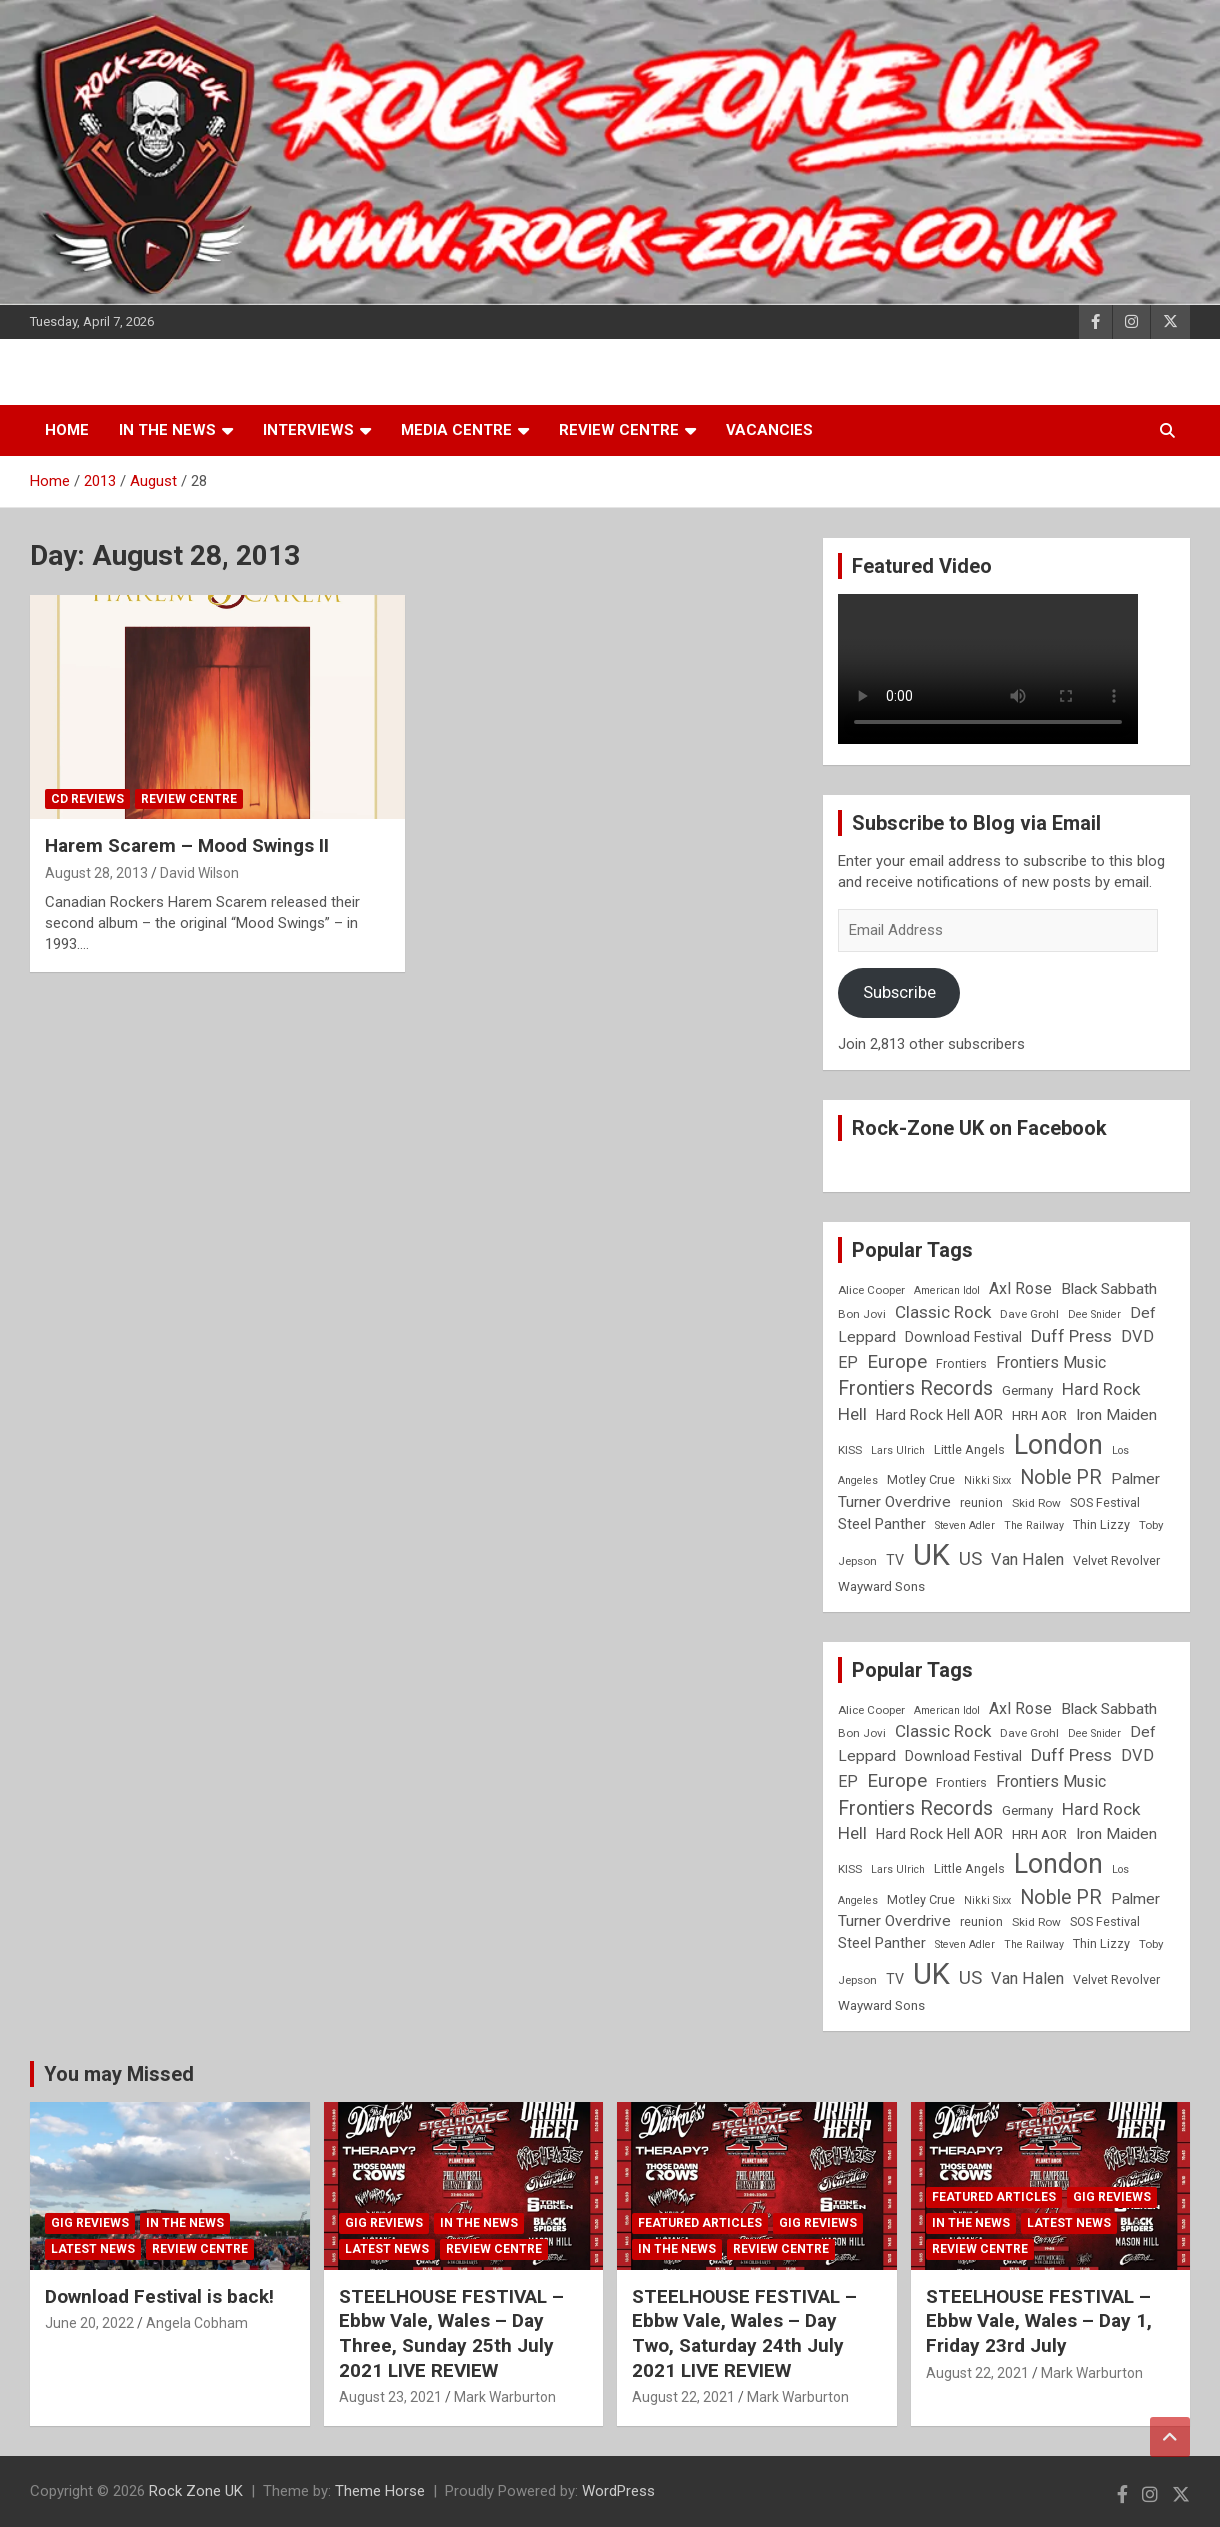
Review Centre (619, 430)
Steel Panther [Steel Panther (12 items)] (882, 1524)
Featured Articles (700, 2223)
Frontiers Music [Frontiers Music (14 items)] (1051, 1362)
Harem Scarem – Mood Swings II (187, 845)
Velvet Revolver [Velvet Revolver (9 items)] (1116, 1560)
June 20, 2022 (89, 2323)
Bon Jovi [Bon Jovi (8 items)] (862, 1314)
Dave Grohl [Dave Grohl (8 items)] (1029, 1314)
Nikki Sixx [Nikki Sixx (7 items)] (987, 1480)
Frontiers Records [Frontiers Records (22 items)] (915, 1388)
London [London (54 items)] (1058, 1445)
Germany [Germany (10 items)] (1027, 1390)
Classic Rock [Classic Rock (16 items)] (943, 1312)
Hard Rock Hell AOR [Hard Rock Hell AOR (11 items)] (939, 1415)
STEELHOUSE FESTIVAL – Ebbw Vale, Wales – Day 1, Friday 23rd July (1039, 2321)
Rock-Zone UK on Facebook (979, 1128)
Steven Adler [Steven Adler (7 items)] (965, 1525)
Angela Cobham (197, 2323)
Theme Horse (380, 2491)
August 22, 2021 (683, 2397)
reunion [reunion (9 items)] (981, 1502)
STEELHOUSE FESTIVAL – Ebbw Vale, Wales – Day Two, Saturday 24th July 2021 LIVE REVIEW (744, 2333)
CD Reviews (87, 799)
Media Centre (456, 430)
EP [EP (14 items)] (848, 1362)
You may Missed (119, 2074)
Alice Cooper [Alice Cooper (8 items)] (871, 1290)
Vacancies (769, 430)
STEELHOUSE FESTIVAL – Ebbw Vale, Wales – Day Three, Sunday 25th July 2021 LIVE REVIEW (451, 2333)
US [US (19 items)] (970, 1559)
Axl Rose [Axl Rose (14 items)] (1020, 1288)
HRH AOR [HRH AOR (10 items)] (1039, 1415)
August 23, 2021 (390, 2397)
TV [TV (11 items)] (895, 1560)
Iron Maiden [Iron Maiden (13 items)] (1116, 1415)
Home (67, 430)
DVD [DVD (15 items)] (1137, 1336)
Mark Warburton (505, 2397)
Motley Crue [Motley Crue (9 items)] (921, 1479)
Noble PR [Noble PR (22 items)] (1061, 1477)
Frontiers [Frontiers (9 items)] (961, 1363)
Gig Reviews (90, 2223)
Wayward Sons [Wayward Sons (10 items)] (881, 1586)
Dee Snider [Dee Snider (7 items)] (1094, 1314)
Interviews (308, 430)
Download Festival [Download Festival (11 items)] (963, 1337)
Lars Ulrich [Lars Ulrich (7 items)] (898, 1450)
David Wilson (199, 873)
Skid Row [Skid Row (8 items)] (1036, 1503)
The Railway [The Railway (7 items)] (1034, 1525)
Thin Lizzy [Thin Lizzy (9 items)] (1101, 1524)
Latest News (93, 2249)
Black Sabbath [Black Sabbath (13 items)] (1109, 1289)
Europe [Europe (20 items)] (897, 1362)
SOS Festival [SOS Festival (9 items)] (1105, 1502)
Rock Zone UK (196, 2491)
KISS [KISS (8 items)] (850, 1450)
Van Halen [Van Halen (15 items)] (1027, 1559)
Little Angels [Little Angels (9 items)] (969, 1449)
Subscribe (899, 992)
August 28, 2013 (96, 873)
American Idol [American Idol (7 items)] (947, 1290)
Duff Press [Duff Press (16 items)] (1071, 1336)
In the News (167, 430)
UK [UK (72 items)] (931, 1555)
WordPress (618, 2491)
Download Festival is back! (159, 2296)
